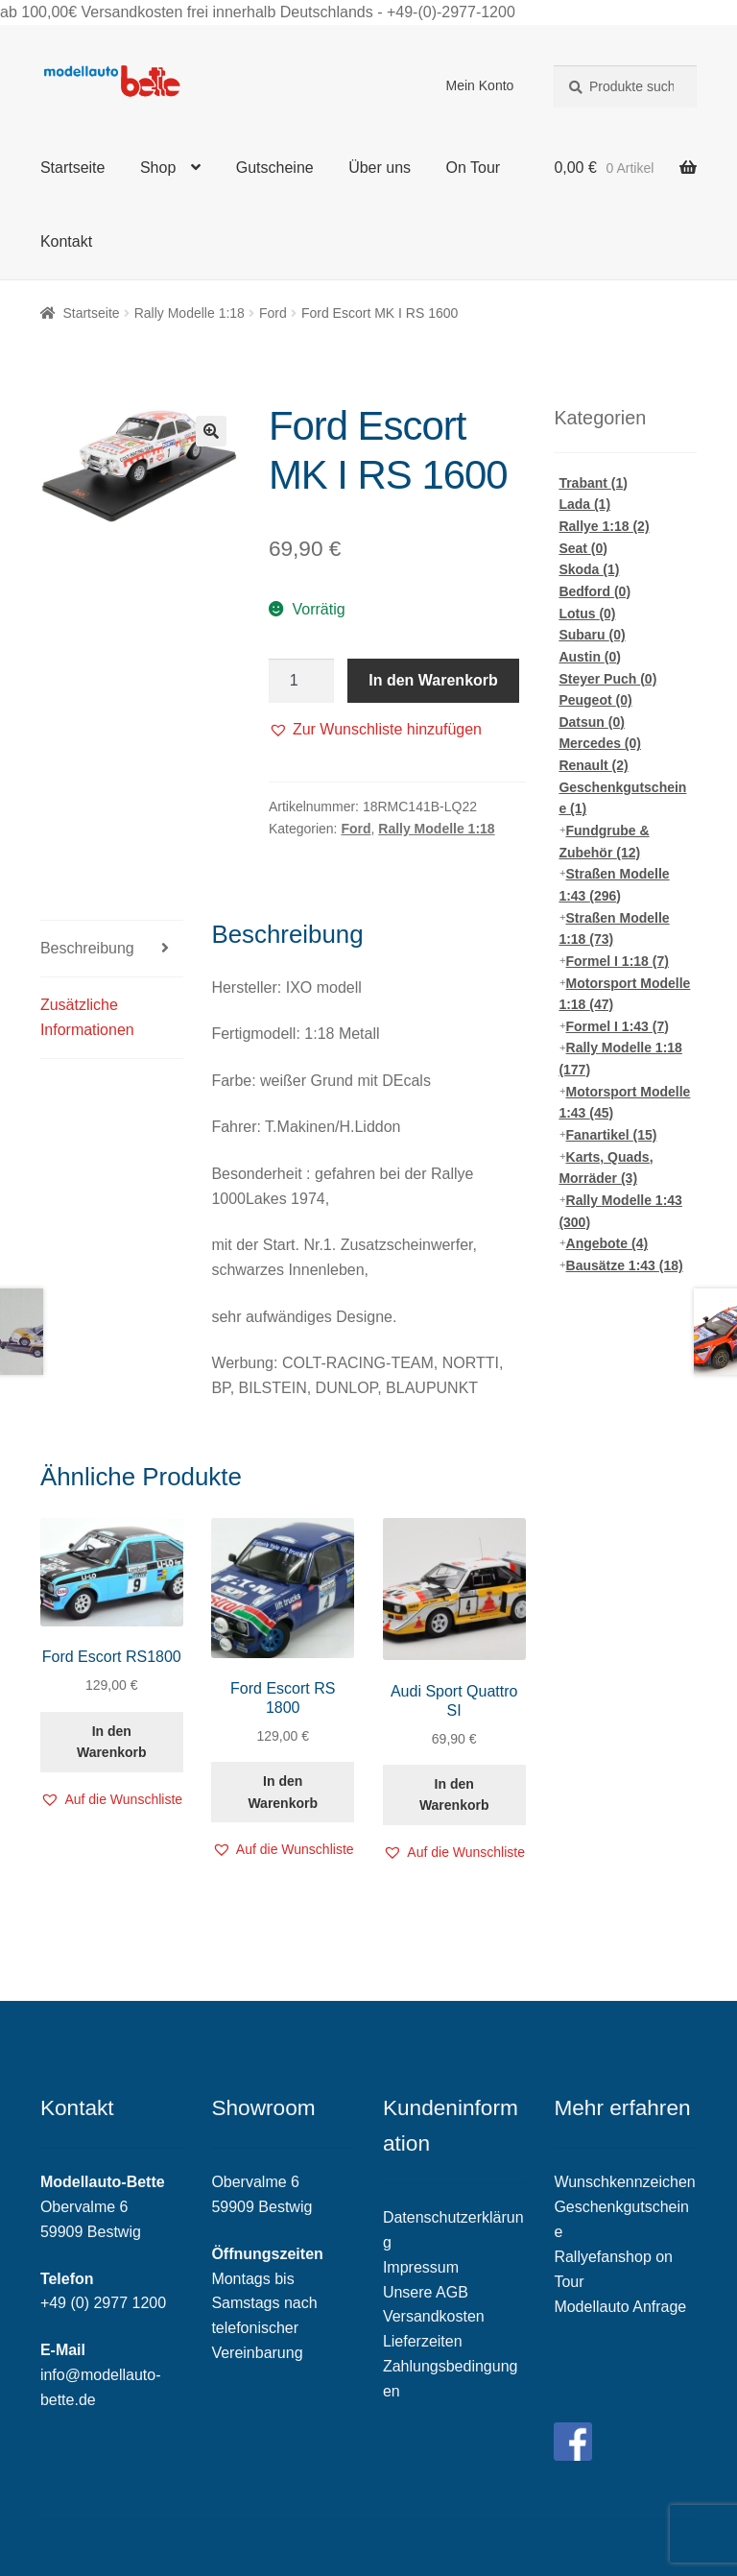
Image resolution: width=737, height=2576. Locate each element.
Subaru (592, 634)
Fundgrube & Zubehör (604, 841)
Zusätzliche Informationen (87, 1017)
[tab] (111, 949)
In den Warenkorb (433, 680)
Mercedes (600, 743)
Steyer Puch (607, 678)
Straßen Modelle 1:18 (614, 929)
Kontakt (66, 241)
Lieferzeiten (423, 2341)
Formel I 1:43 (617, 1026)
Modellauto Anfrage (620, 2307)
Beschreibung (87, 948)
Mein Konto (480, 85)
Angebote (607, 1243)
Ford (273, 313)
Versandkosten (434, 2316)
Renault (593, 765)
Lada (584, 504)
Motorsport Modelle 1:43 (624, 1102)
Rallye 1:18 (604, 526)
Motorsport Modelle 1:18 (624, 994)
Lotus (587, 613)
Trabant (593, 483)
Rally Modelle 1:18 (189, 313)
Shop (158, 167)
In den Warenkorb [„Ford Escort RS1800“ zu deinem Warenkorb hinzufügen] (112, 1742)
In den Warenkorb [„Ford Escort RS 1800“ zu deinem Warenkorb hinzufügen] (283, 1792)
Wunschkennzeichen (624, 2182)
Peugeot (595, 700)
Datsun (591, 722)
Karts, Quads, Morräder (606, 1168)
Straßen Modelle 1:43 (614, 884)
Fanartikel (611, 1135)
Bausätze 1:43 (624, 1265)
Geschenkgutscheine (622, 798)
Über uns (379, 167)
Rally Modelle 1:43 (620, 1211)
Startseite (73, 167)
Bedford (594, 591)
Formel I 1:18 (617, 961)
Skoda (589, 569)
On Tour (473, 167)
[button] (375, 729)
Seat (583, 548)
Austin (590, 656)
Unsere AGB (425, 2292)
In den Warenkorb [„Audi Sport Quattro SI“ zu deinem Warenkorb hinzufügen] (454, 1795)
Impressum (421, 2267)
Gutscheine (275, 167)
